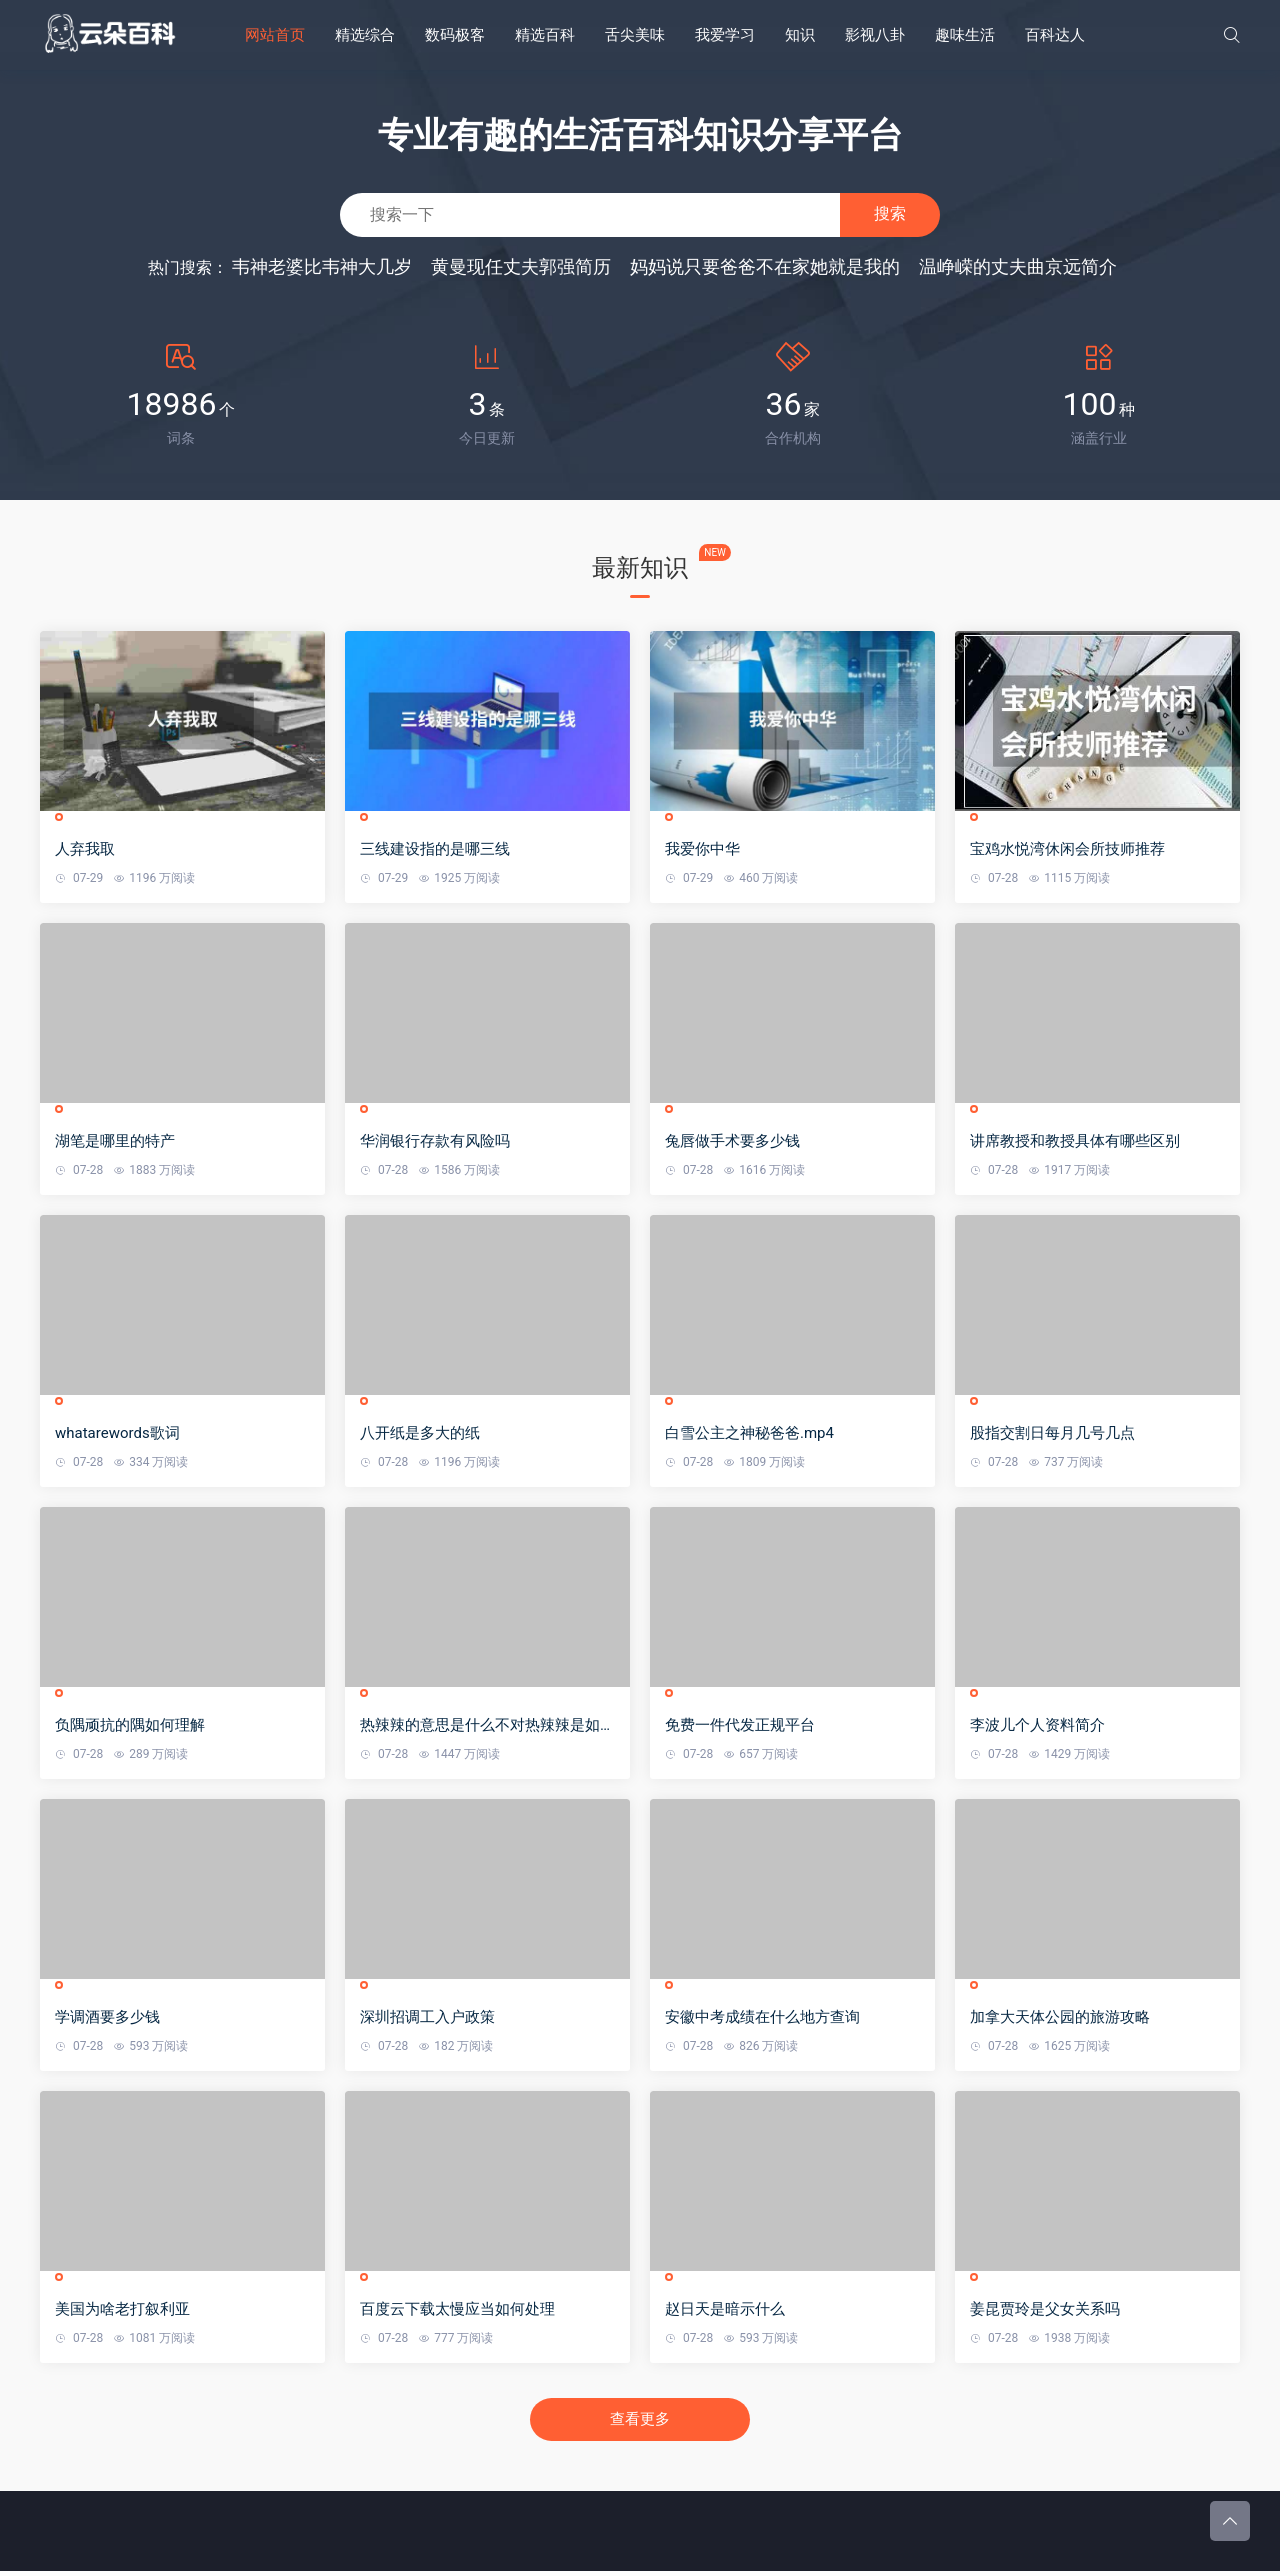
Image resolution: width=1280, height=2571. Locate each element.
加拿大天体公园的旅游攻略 (1060, 2017)
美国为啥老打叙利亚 (122, 2309)
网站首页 (275, 35)
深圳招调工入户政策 (427, 2017)
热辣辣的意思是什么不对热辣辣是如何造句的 (487, 1725)
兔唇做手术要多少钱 (732, 1141)
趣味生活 (965, 35)
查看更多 (640, 2419)
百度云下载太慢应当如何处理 (457, 2309)
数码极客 (455, 35)
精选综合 (365, 35)
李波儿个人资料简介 (1037, 1725)
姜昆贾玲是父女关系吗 (1045, 2309)
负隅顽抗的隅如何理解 (130, 1725)
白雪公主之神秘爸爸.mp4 (749, 1433)
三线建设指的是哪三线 (435, 849)
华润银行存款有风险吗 (435, 1141)
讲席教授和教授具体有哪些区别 (1075, 1141)
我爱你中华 (702, 849)
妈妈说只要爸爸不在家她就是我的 (765, 266)
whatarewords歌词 (117, 1433)
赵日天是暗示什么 (725, 2309)
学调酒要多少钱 (107, 2017)
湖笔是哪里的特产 (115, 1141)
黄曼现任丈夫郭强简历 (521, 266)
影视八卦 (875, 35)
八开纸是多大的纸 (420, 1433)
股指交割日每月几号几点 (1052, 1433)
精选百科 (545, 35)
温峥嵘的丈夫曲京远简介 (1018, 266)
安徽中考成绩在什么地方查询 (762, 2017)
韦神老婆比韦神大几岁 (322, 266)
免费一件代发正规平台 (740, 1725)
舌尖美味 (635, 35)
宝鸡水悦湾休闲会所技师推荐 (1067, 849)
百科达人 (1055, 35)
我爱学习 (725, 35)
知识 (800, 35)
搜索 (890, 213)
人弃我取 (85, 849)
